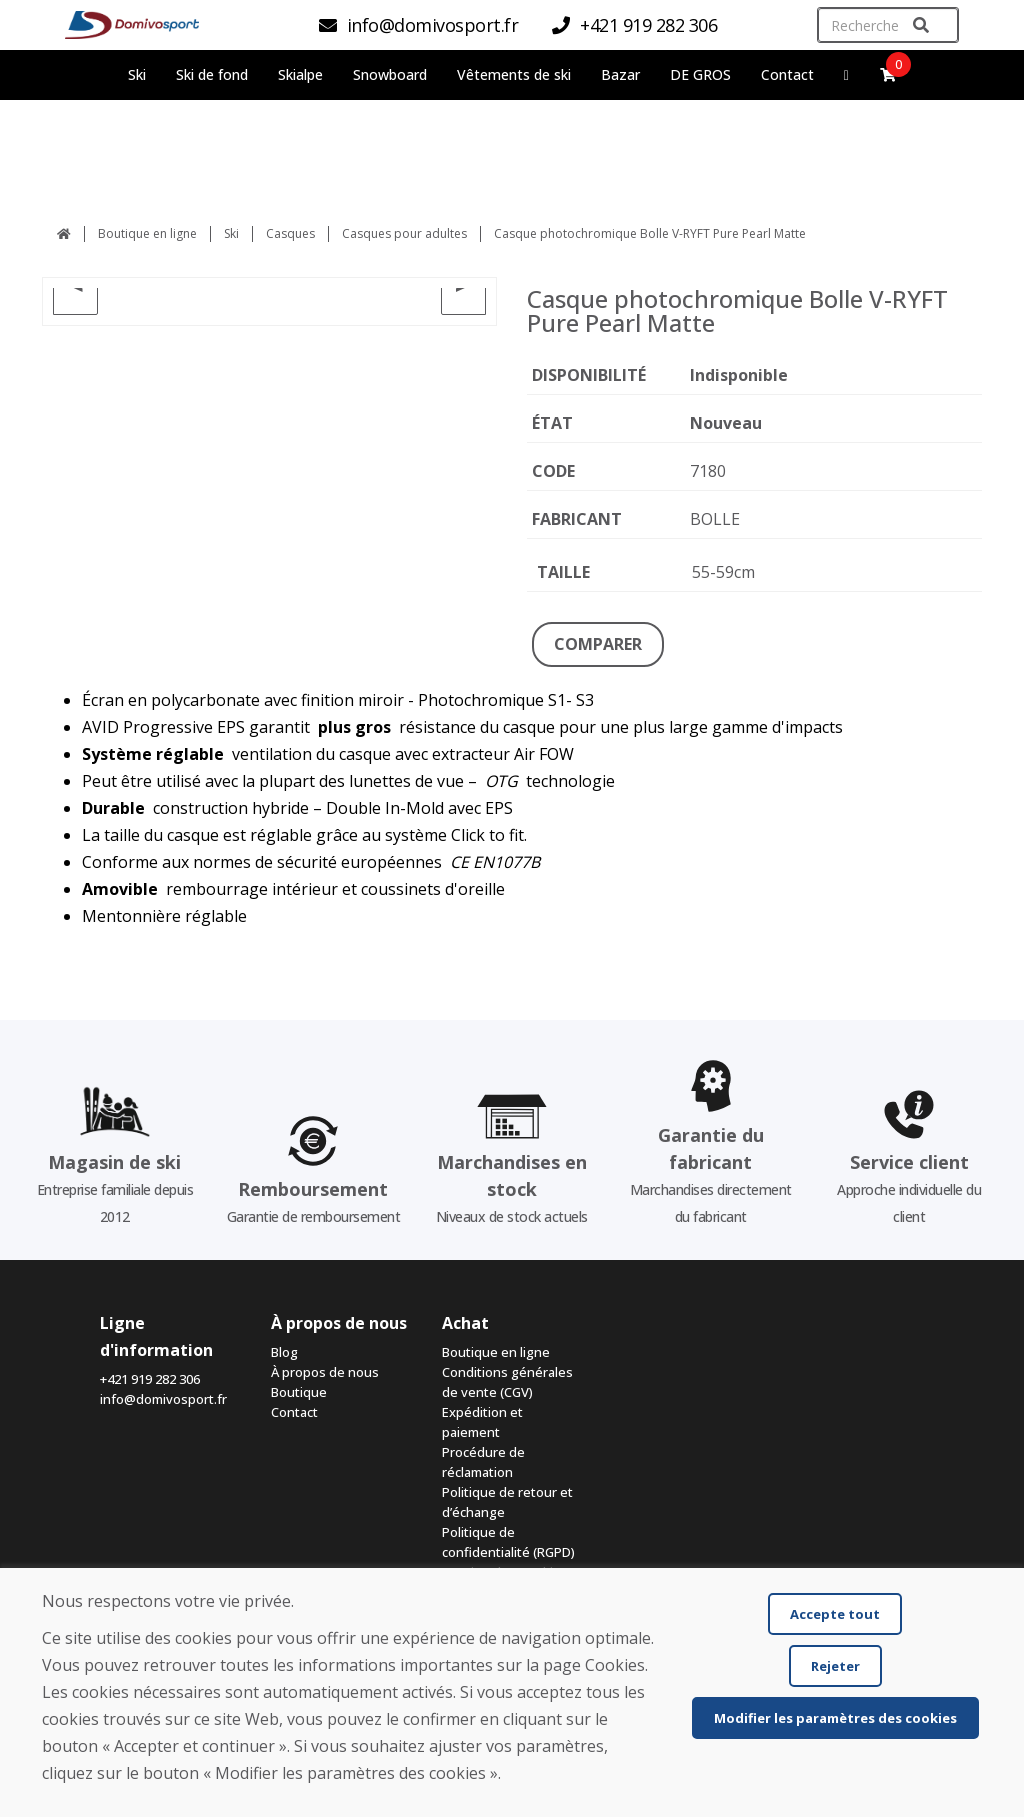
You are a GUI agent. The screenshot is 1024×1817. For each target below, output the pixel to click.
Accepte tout (835, 1614)
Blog (284, 1352)
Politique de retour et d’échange (507, 1502)
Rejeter (835, 1666)
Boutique (299, 1392)
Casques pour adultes (404, 233)
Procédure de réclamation (483, 1462)
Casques (290, 233)
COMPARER (598, 644)
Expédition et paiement (482, 1422)
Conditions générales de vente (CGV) (507, 1382)
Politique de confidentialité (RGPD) (508, 1542)
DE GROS (700, 74)
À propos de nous (325, 1372)
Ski (231, 233)
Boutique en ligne (147, 233)
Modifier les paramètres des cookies (835, 1718)
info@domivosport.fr (163, 1399)
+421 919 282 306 (150, 1379)
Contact (787, 74)
